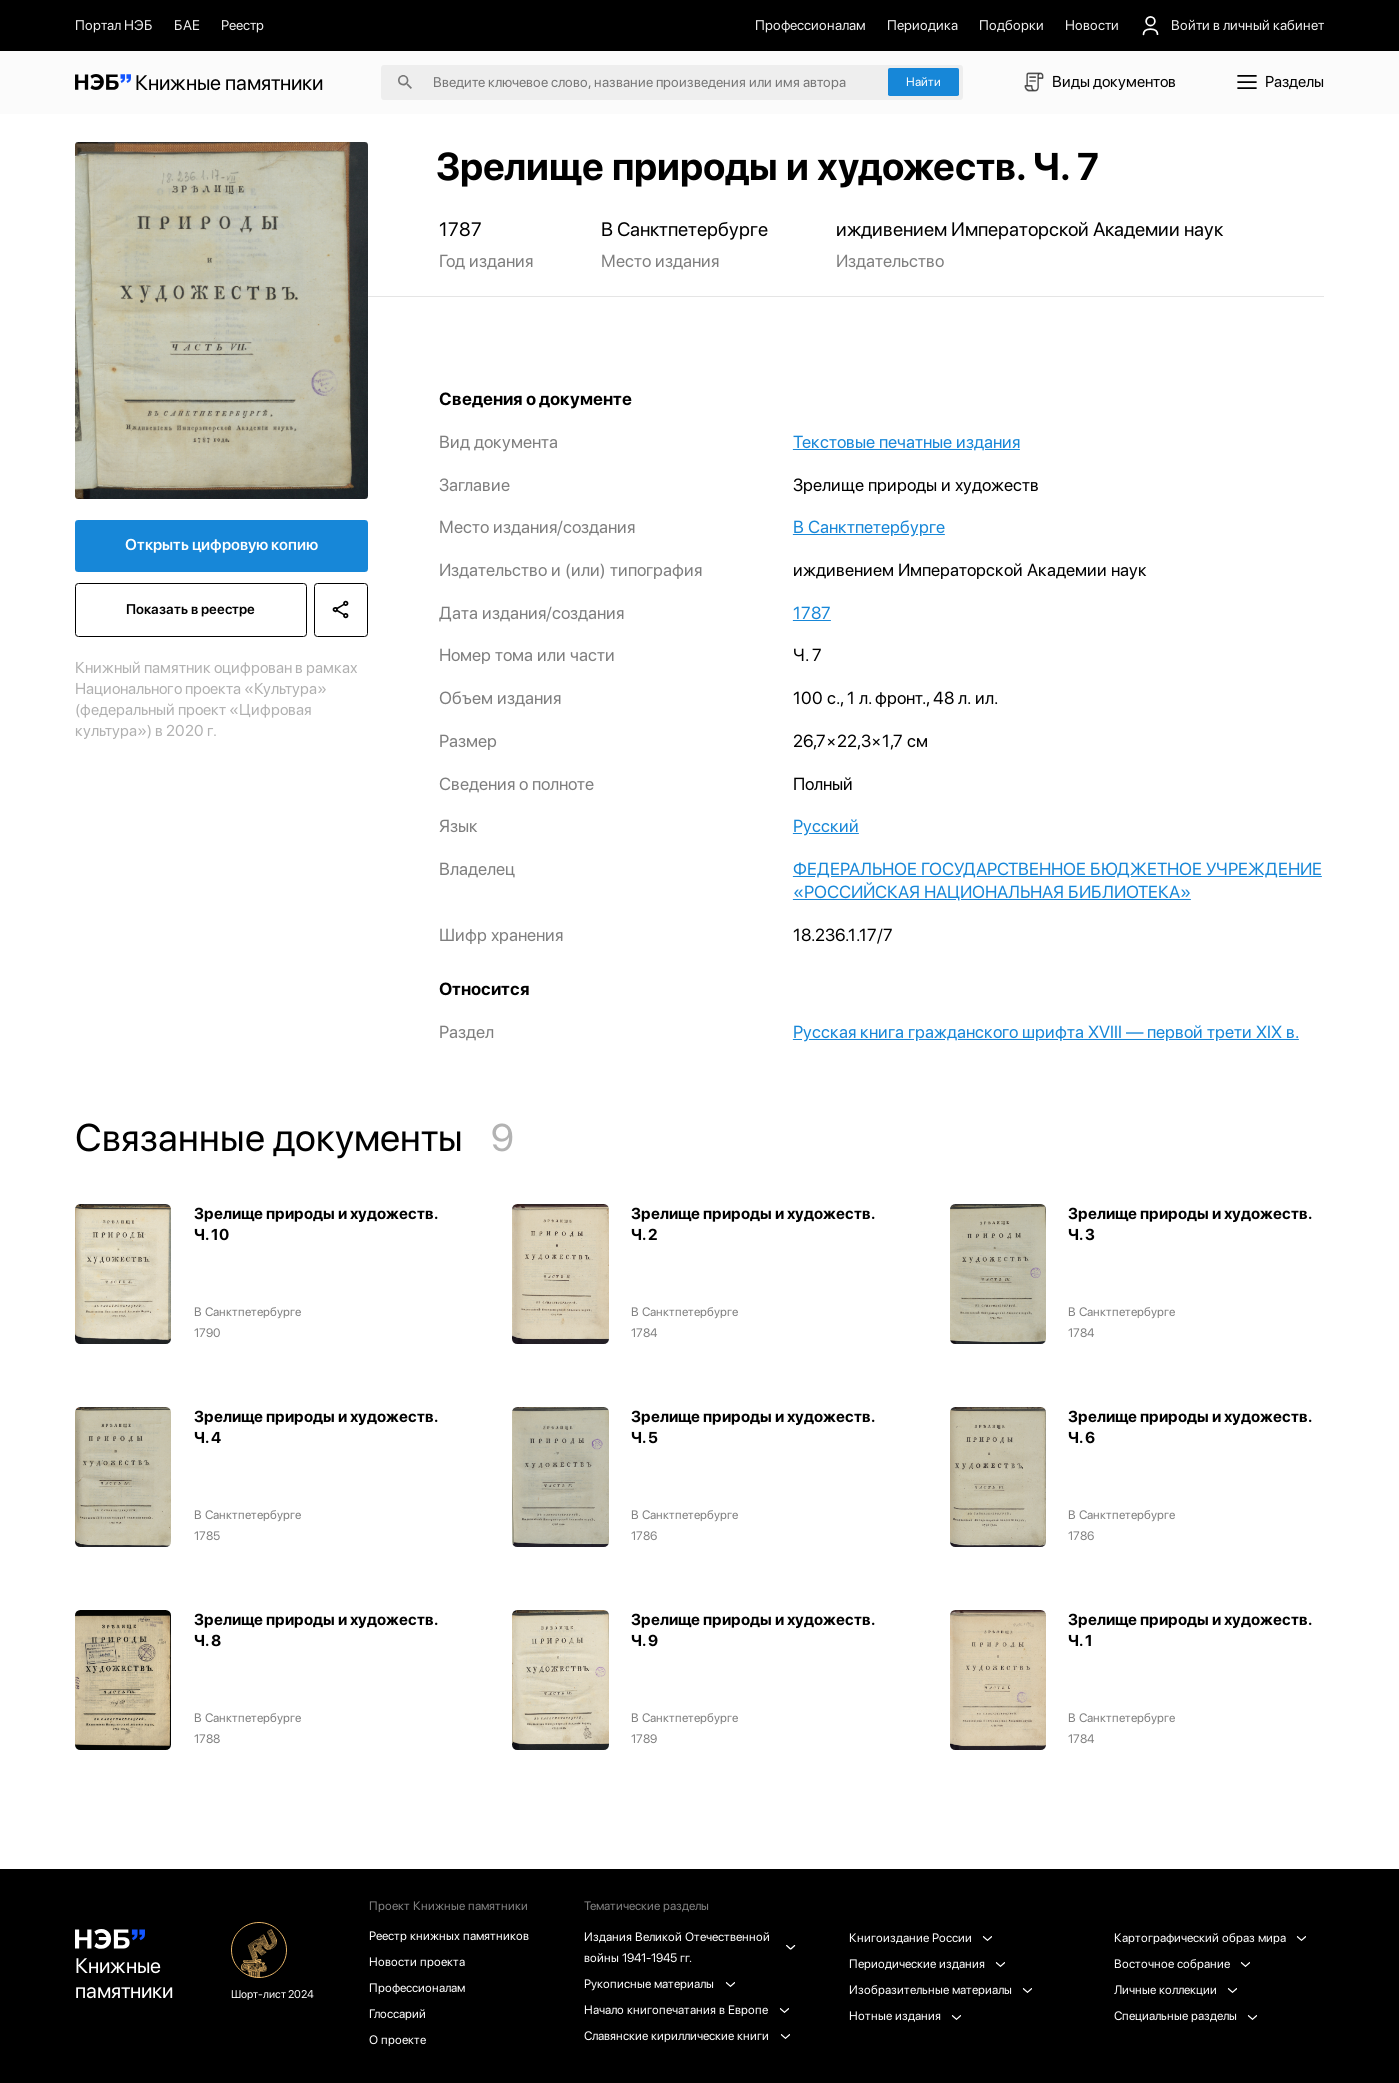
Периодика (922, 25)
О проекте (397, 2039)
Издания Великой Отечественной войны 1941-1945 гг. (689, 1947)
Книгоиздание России (921, 1937)
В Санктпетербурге (869, 526)
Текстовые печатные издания (906, 441)
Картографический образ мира (1210, 1937)
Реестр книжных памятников (449, 1935)
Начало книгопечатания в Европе (686, 2009)
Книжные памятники (124, 1966)
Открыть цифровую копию (221, 544)
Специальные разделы (1186, 2015)
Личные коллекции (1176, 1989)
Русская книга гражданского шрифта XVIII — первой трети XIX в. (1046, 1031)
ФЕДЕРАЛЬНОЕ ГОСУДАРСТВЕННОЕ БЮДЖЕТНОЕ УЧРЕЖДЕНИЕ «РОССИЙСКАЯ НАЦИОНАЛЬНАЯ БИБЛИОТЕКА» (1057, 880)
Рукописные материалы (659, 1983)
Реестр (242, 25)
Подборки (1011, 25)
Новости (1092, 25)
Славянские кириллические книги (687, 2035)
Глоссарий (397, 2013)
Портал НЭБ (114, 25)
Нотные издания (905, 2015)
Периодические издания (927, 1963)
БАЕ (187, 25)
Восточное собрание (1182, 1963)
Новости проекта (417, 1961)
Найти (923, 81)
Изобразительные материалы (941, 1989)
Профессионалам (810, 25)
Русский (826, 825)
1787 (812, 612)
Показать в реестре (190, 609)
